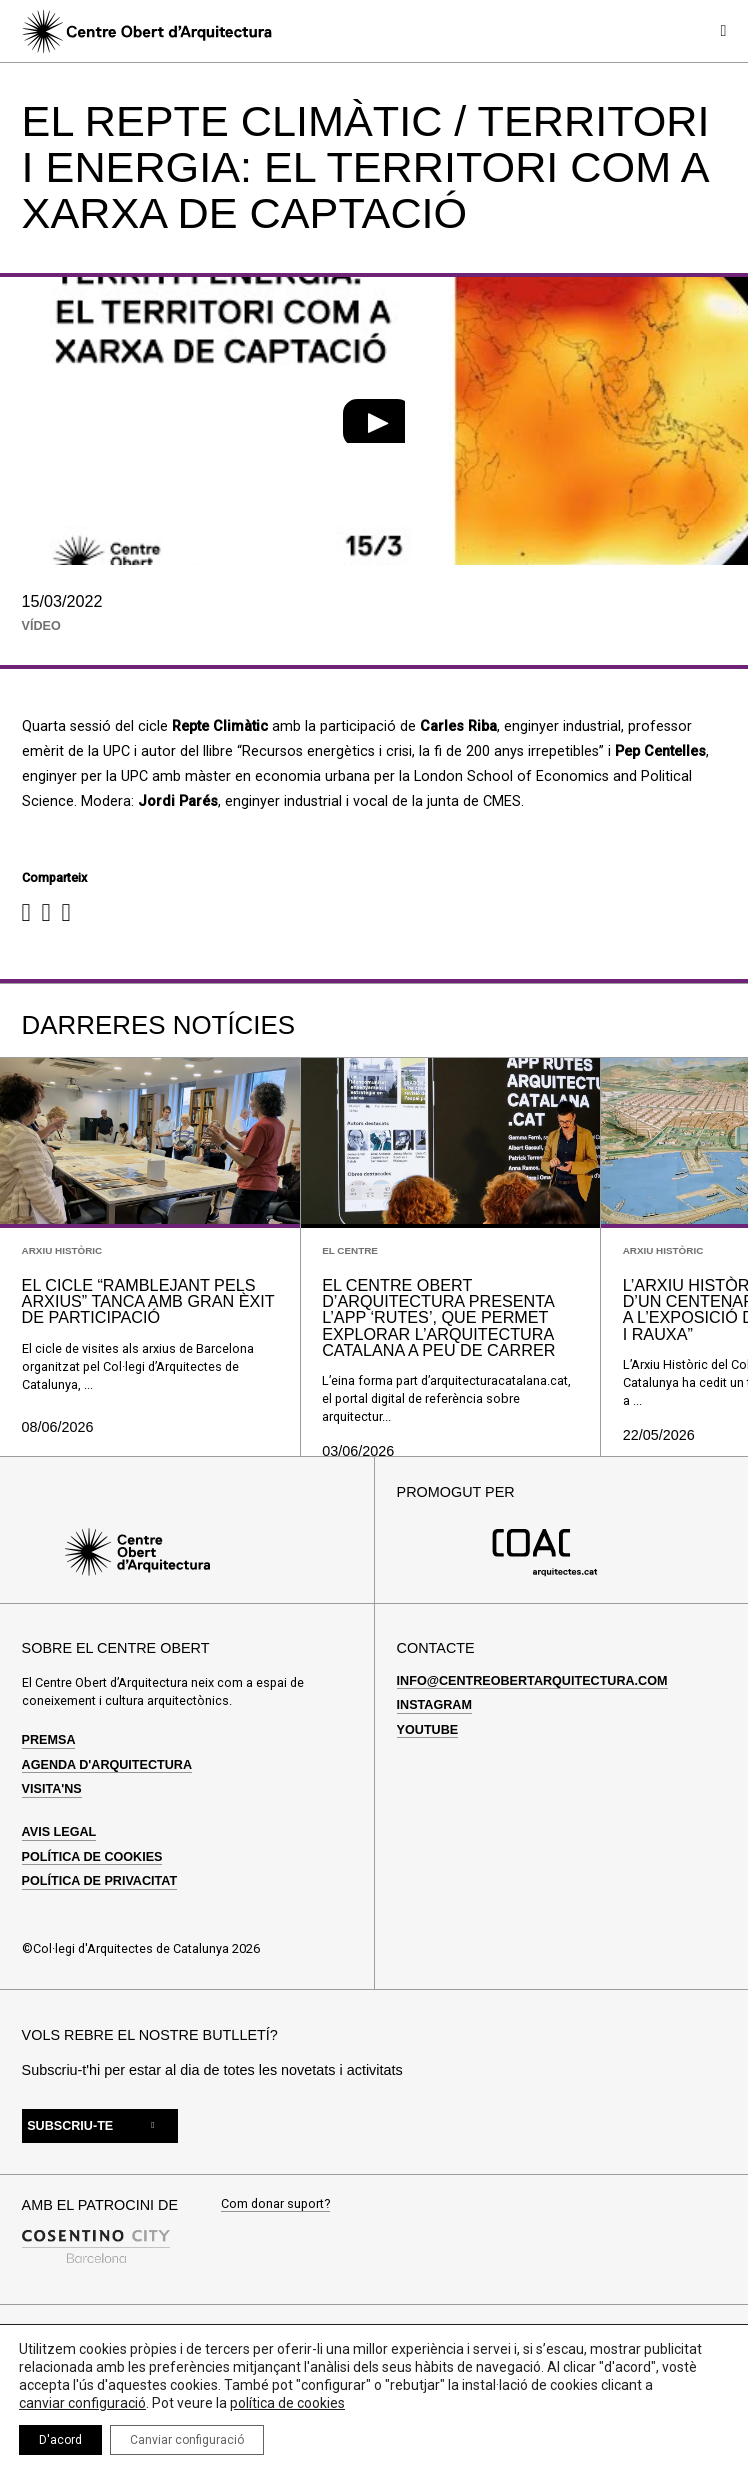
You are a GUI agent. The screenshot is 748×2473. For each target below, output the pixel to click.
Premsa (49, 1740)
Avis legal (59, 1832)
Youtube (428, 1730)
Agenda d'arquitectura (107, 1765)
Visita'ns (52, 1789)
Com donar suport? (275, 2204)
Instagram (434, 1705)
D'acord (60, 2440)
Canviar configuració (187, 2440)
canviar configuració (82, 2403)
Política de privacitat (100, 1881)
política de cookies (287, 2403)
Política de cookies (92, 1857)
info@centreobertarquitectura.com (532, 1681)
